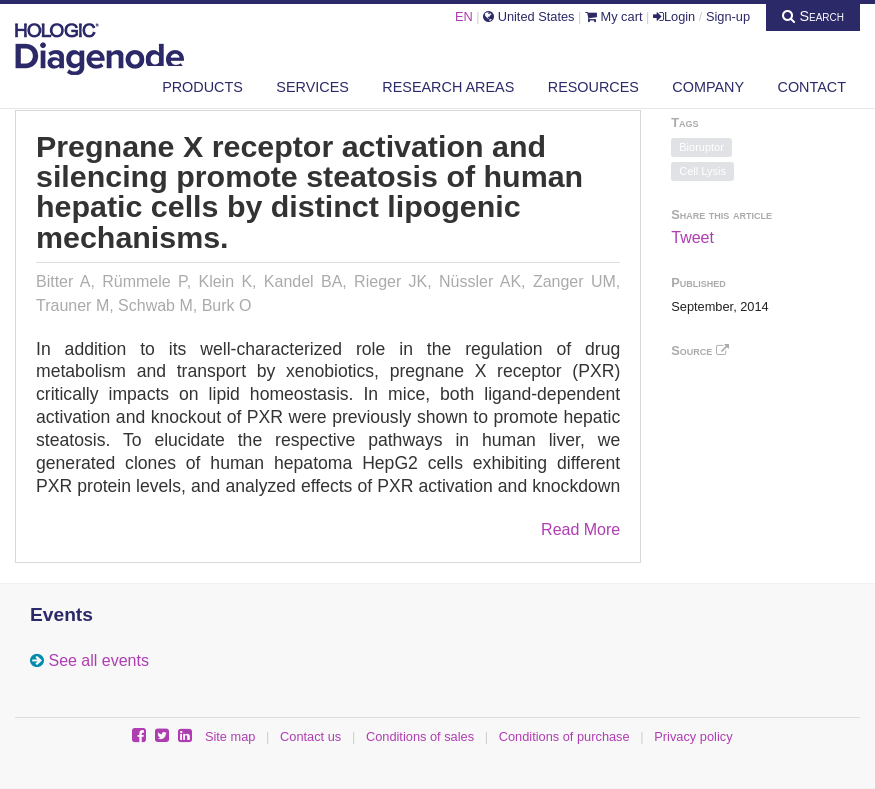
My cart (614, 16)
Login (674, 16)
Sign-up (728, 16)
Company (708, 87)
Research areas (448, 87)
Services (312, 87)
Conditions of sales (420, 736)
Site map (230, 736)
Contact (812, 87)
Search (813, 16)
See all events (98, 660)
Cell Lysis (702, 171)
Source (700, 350)
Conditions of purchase (564, 736)
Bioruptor (701, 147)
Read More (580, 529)
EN (464, 16)
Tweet (692, 237)
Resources (593, 87)
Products (202, 87)
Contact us (310, 736)
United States (528, 16)
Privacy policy (693, 736)
